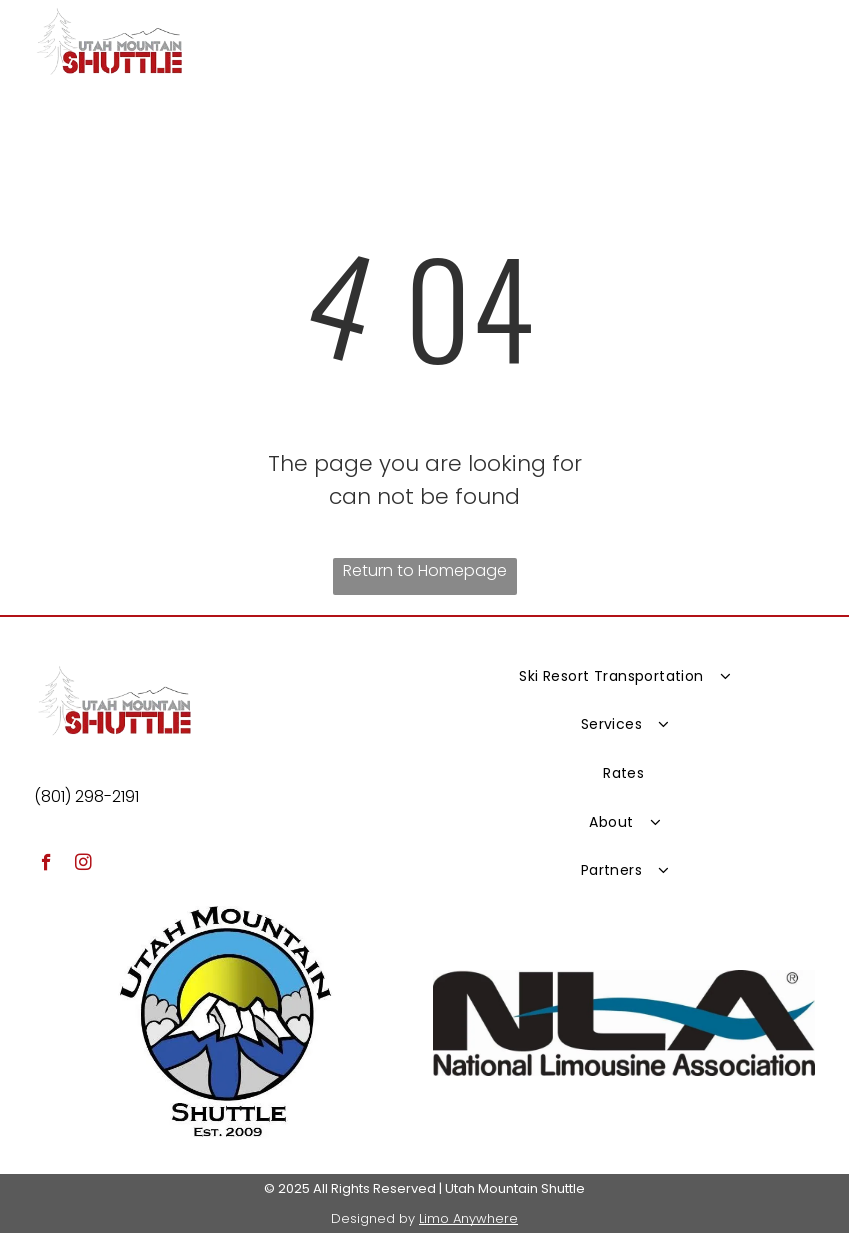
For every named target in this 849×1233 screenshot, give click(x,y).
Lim (429, 1218)
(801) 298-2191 (86, 796)
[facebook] (46, 865)
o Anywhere (479, 1218)
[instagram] (83, 865)
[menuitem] (624, 675)
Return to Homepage (425, 570)
